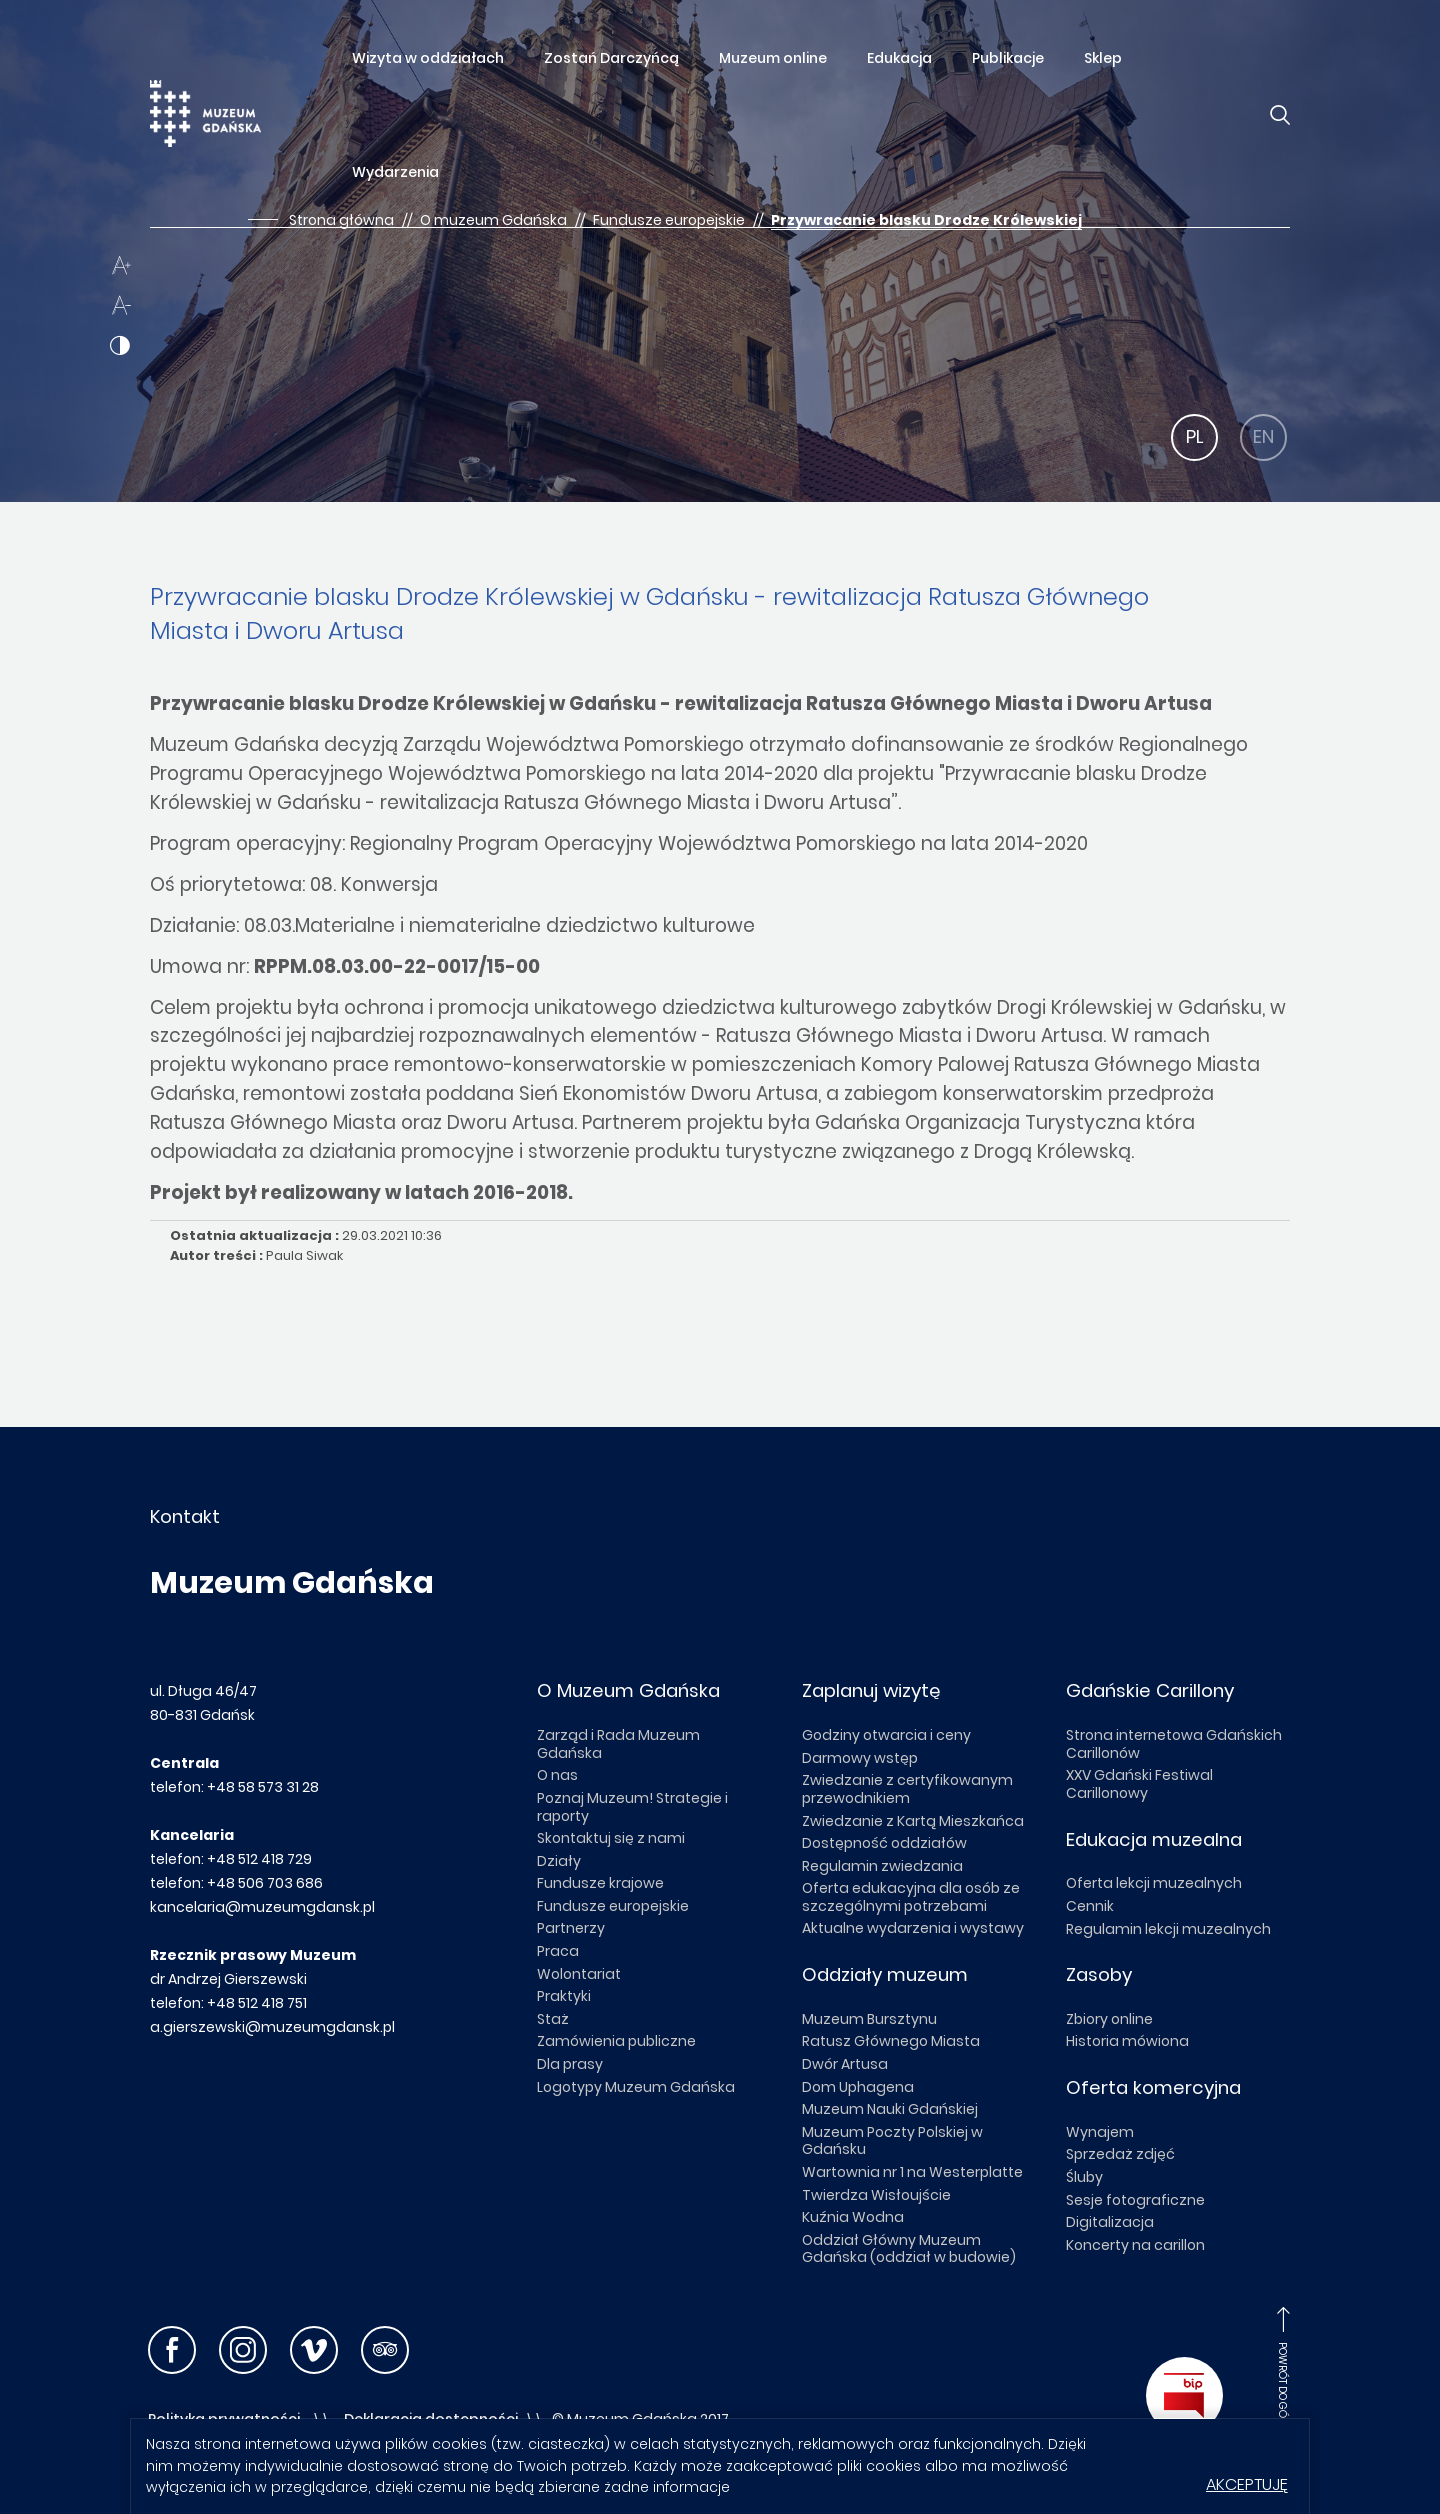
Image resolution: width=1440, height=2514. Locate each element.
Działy (559, 1861)
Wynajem (1100, 2132)
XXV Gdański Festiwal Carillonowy (1139, 1784)
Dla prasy (570, 2064)
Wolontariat (579, 1974)
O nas (557, 1775)
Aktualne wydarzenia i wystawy (913, 1928)
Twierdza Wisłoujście (876, 2195)
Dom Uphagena (858, 2087)
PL (1195, 436)
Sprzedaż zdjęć (1120, 2154)
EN (1263, 436)
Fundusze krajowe (600, 1883)
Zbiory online (1109, 2019)
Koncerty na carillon (1135, 2245)
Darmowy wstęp (860, 1758)
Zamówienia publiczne (616, 2041)
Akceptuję (1247, 2484)
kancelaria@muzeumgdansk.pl (262, 1907)
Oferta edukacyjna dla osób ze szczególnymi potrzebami (911, 1897)
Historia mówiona (1127, 2041)
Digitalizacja (1110, 2222)
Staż (553, 2019)
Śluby (1084, 2177)
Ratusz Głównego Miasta (891, 2041)
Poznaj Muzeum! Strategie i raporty (632, 1807)
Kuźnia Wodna (853, 2217)
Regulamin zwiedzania (882, 1866)
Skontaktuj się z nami (611, 1838)
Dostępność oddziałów (884, 1843)
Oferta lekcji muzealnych (1154, 1883)
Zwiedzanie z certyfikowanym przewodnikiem (907, 1789)
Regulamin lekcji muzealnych (1168, 1929)
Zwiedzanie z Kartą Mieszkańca (913, 1821)
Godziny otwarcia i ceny (886, 1735)
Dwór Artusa (845, 2064)
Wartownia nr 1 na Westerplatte (912, 2172)
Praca (558, 1951)
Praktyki (564, 1996)
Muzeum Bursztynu (869, 2019)
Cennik (1090, 1906)
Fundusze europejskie (613, 1906)
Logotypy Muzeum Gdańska (636, 2087)
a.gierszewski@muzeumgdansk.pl (272, 2027)
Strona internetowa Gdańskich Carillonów (1174, 1744)
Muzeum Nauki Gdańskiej (890, 2109)
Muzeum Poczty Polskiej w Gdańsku (892, 2141)
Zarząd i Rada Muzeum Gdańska (618, 1744)
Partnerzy (571, 1928)
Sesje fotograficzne (1135, 2200)
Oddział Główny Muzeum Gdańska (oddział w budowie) (909, 2249)
